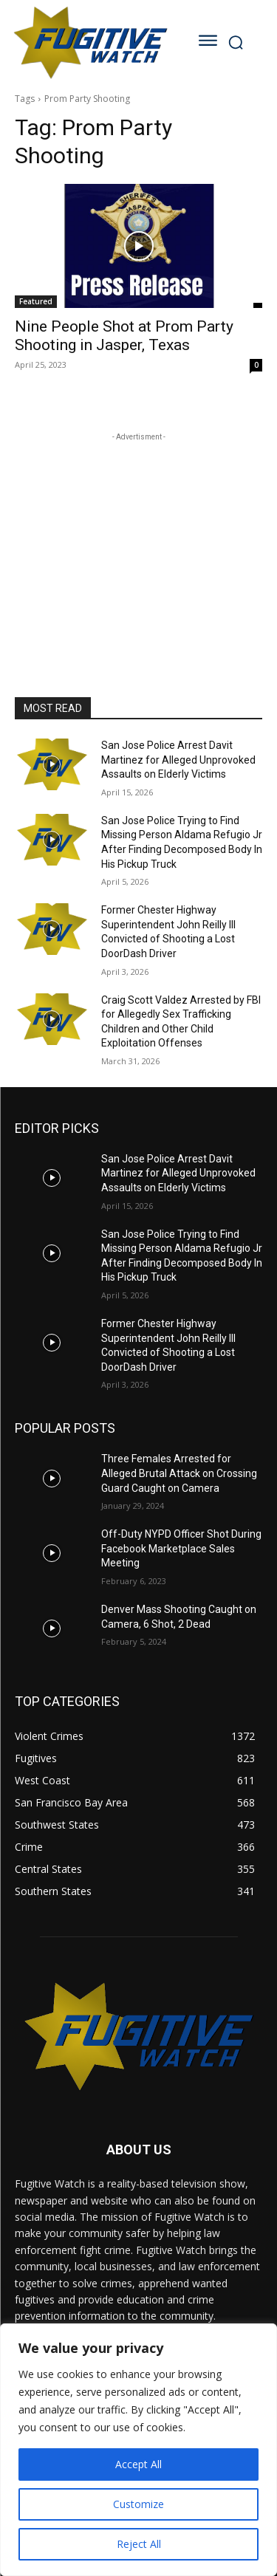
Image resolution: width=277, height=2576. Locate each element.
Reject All (139, 2544)
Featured (35, 301)
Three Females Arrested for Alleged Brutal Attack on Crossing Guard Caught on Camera (179, 1473)
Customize (138, 2504)
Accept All (138, 2464)
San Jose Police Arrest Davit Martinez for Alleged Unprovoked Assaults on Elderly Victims (178, 759)
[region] (138, 2449)
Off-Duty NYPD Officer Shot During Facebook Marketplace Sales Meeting (181, 1548)
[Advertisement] (139, 537)
